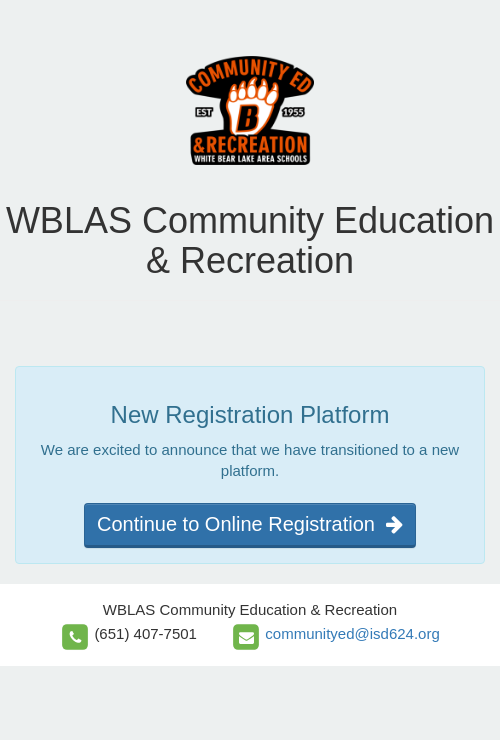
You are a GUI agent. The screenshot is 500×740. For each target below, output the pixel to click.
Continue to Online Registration (250, 524)
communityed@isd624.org (352, 633)
